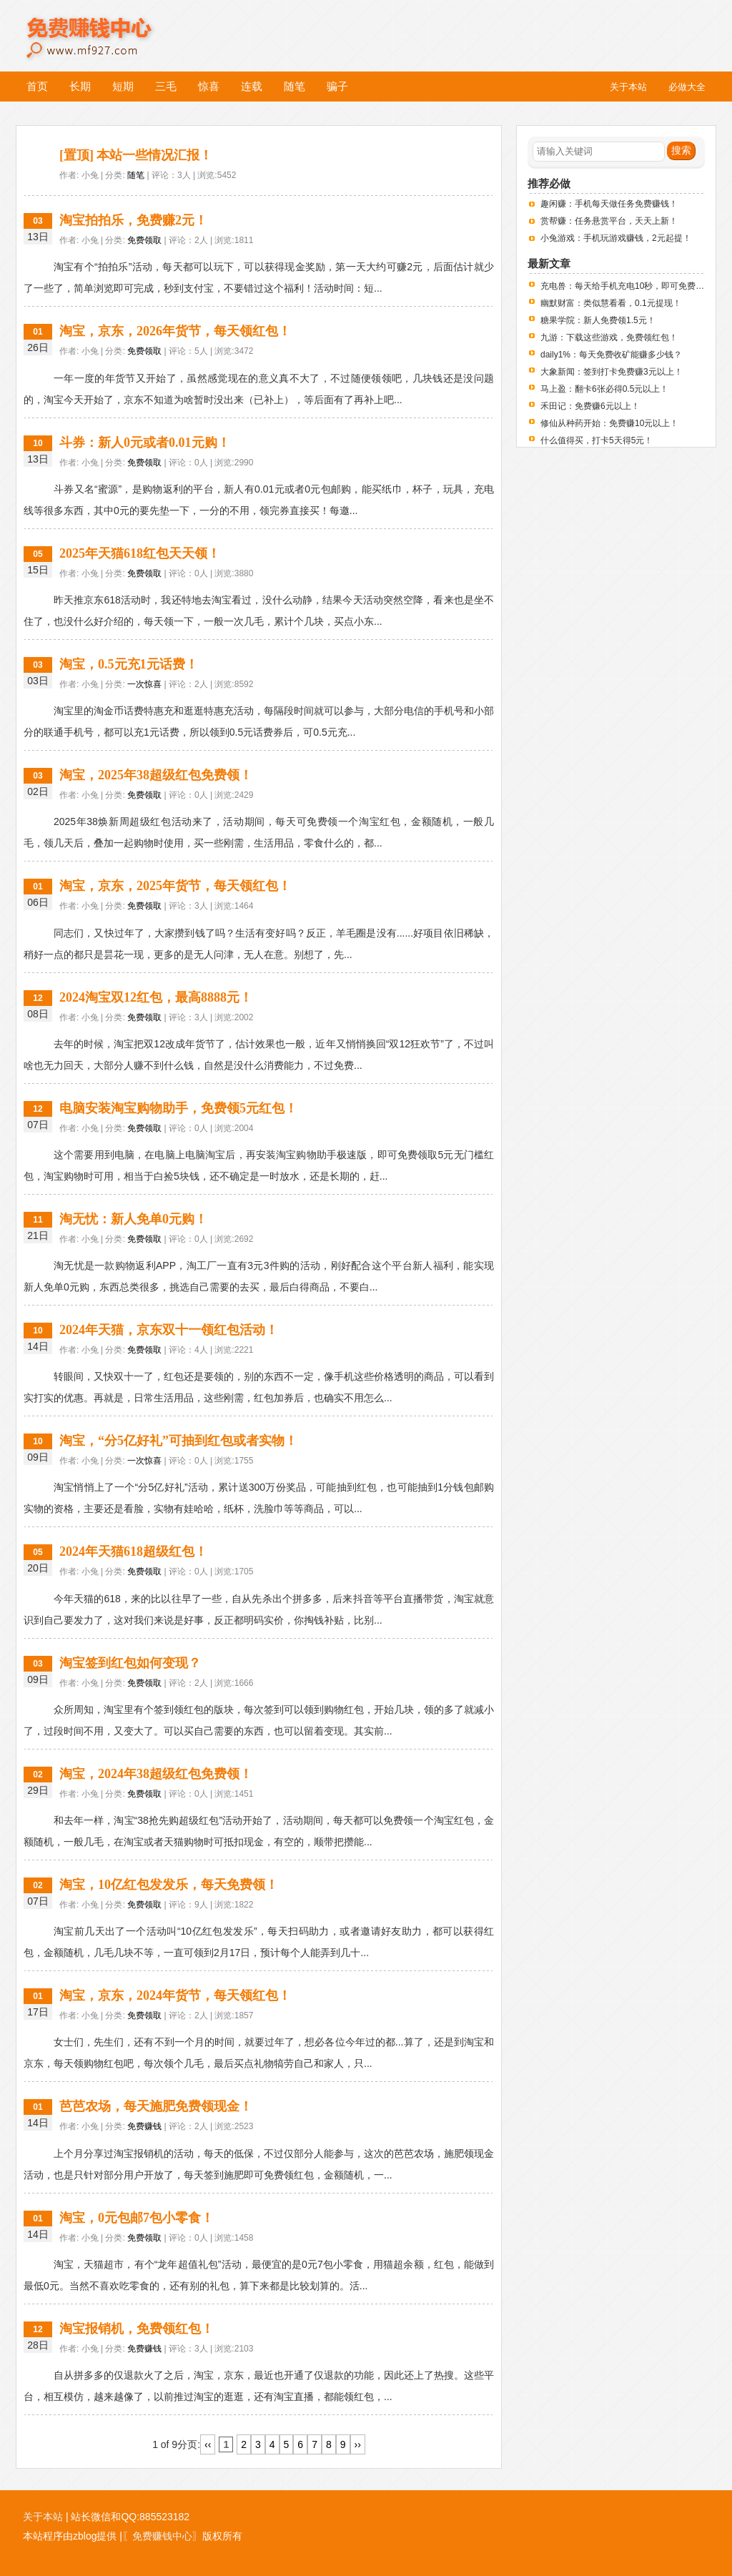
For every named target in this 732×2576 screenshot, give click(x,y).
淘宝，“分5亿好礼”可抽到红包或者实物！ (178, 1440)
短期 (123, 86)
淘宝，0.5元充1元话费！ (128, 664)
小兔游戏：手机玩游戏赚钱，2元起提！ (615, 238)
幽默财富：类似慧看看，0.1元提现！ (610, 303)
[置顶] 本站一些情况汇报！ (136, 155)
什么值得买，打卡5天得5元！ (596, 440)
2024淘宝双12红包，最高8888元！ (155, 997)
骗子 (337, 86)
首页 (37, 86)
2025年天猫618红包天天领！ (139, 553)
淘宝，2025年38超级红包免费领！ (155, 775)
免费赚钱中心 (105, 27)
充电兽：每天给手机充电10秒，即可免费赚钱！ (630, 286)
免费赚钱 (144, 2126)
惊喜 (208, 86)
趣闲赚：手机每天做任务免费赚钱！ (609, 204)
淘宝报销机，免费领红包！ (136, 2328)
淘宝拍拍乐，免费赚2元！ (133, 220)
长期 (80, 86)
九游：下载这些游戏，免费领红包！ (609, 337)
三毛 (166, 86)
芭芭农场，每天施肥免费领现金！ (155, 2106)
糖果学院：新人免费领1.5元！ (598, 320)
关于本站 (43, 2516)
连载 (251, 86)
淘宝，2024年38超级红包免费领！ (155, 1774)
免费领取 (144, 240)
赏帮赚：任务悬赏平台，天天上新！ (609, 221)
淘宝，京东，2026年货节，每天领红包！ (175, 331)
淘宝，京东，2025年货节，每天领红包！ (175, 886)
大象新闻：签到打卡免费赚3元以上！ (611, 372)
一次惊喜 (144, 684)
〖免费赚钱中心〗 (162, 2536)
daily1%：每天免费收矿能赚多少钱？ (611, 355)
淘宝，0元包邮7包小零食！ (136, 2218)
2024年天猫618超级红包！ (133, 1551)
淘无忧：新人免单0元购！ (133, 1219)
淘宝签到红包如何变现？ (130, 1663)
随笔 (294, 86)
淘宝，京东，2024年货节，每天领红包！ (175, 1995)
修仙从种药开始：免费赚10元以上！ (609, 423)
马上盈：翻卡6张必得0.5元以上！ (604, 389)
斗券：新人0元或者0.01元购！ (144, 442)
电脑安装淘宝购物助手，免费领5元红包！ (178, 1108)
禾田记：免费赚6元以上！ (590, 406)
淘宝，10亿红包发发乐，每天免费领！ (168, 1884)
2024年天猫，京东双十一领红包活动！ (168, 1330)
